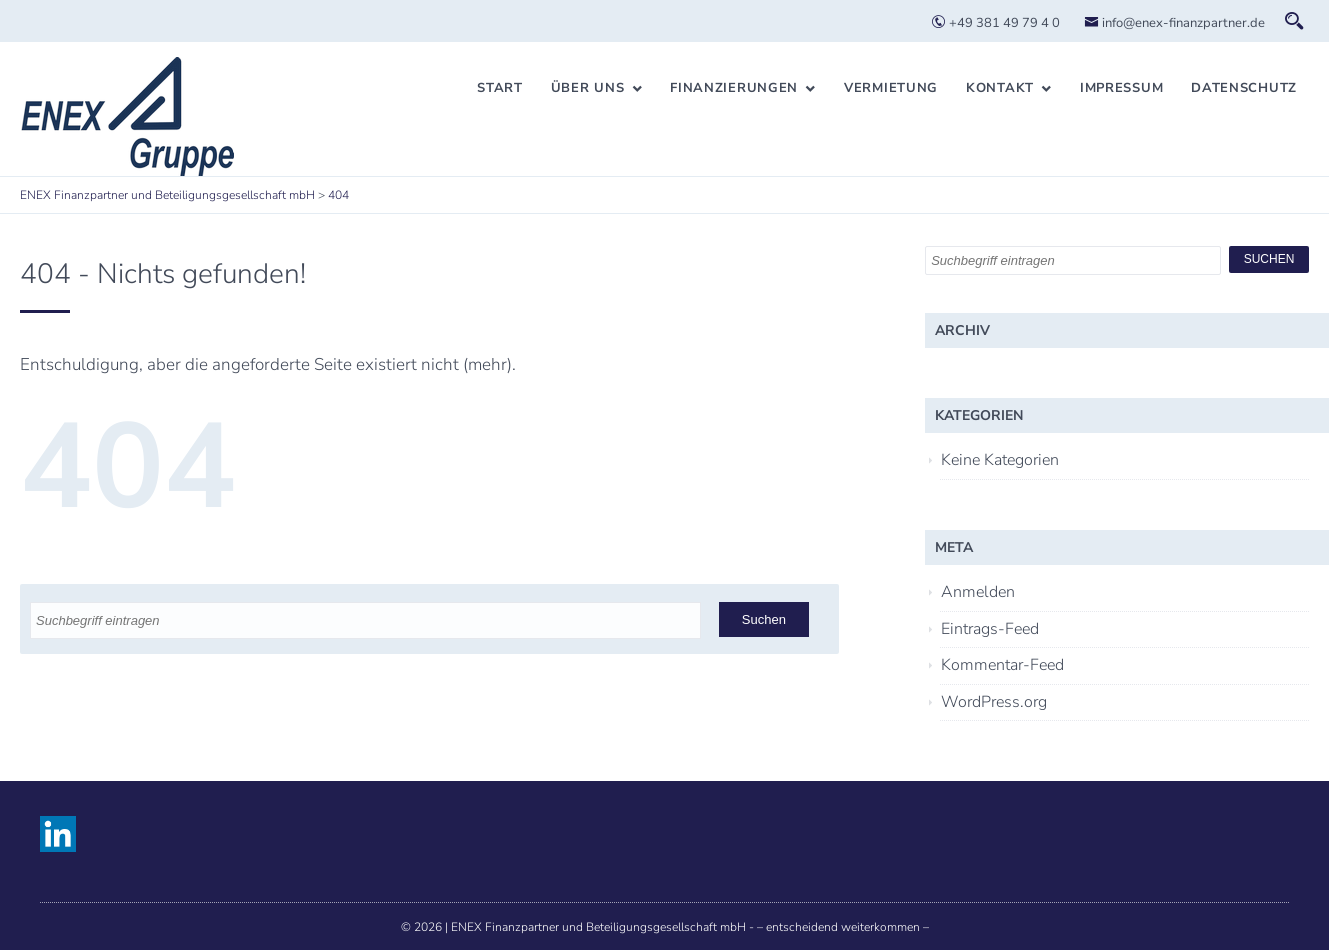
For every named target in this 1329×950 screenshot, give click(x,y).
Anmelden (978, 592)
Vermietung (891, 88)
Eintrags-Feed (990, 629)
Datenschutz (1244, 88)
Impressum (1121, 88)
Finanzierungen (734, 88)
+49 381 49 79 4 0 (995, 23)
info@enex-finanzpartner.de (1174, 23)
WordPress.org (994, 702)
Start (500, 88)
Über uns (588, 88)
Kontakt (1000, 88)
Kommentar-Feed (1002, 665)
